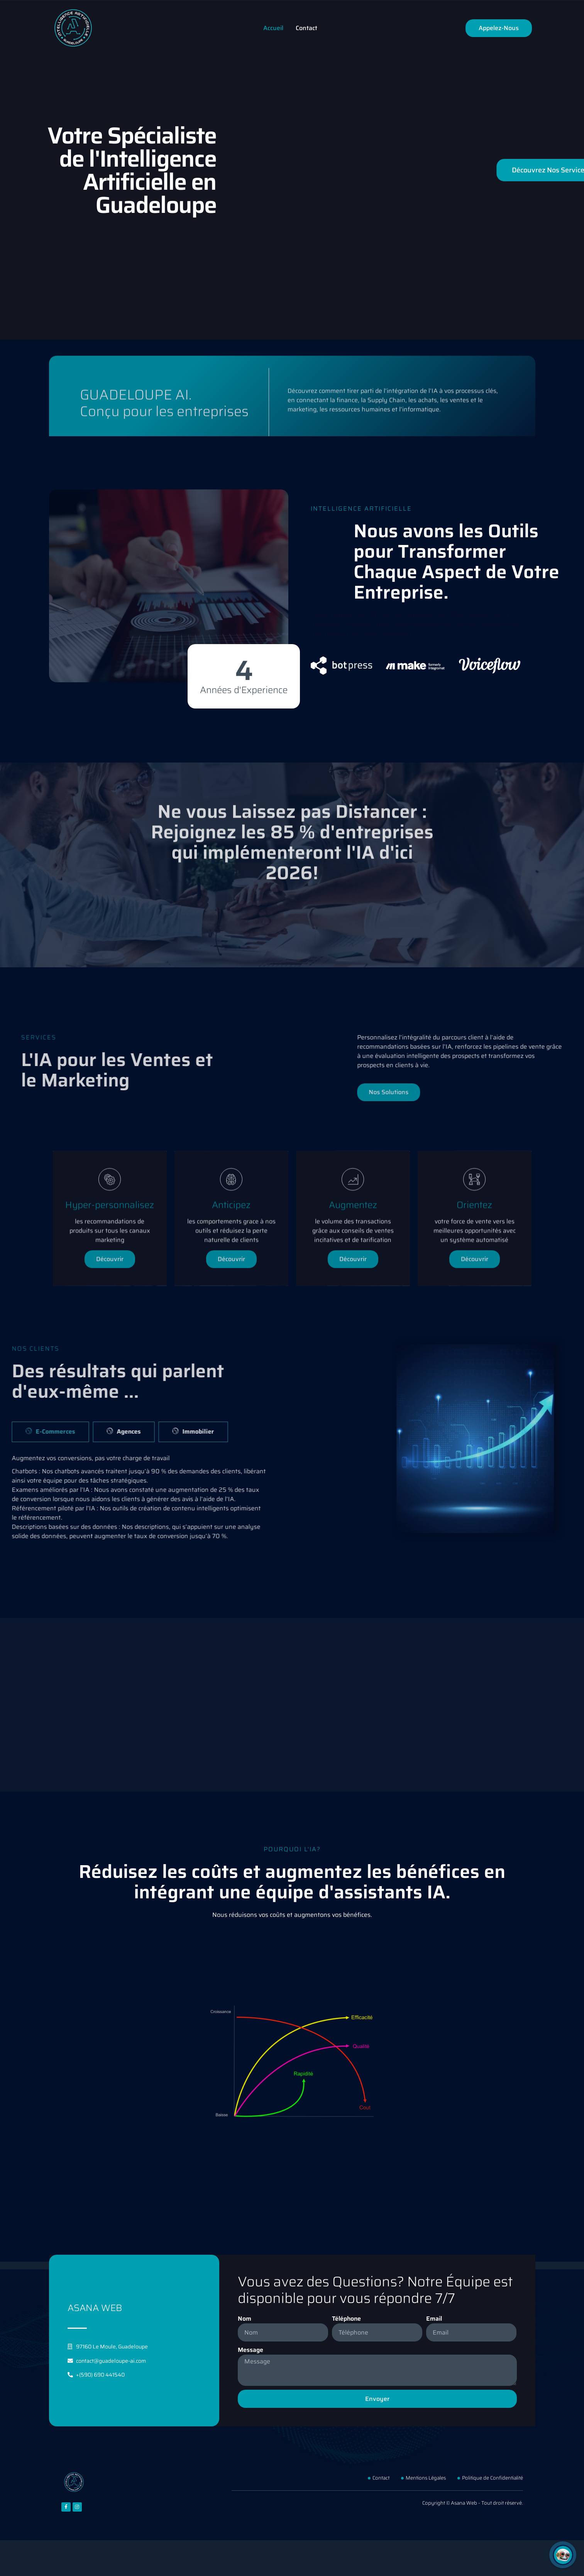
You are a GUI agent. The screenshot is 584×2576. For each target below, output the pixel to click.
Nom (244, 2318)
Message (250, 2350)
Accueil (273, 28)
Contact (306, 28)
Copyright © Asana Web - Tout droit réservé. (472, 2503)
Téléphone (346, 2318)
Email (434, 2318)
